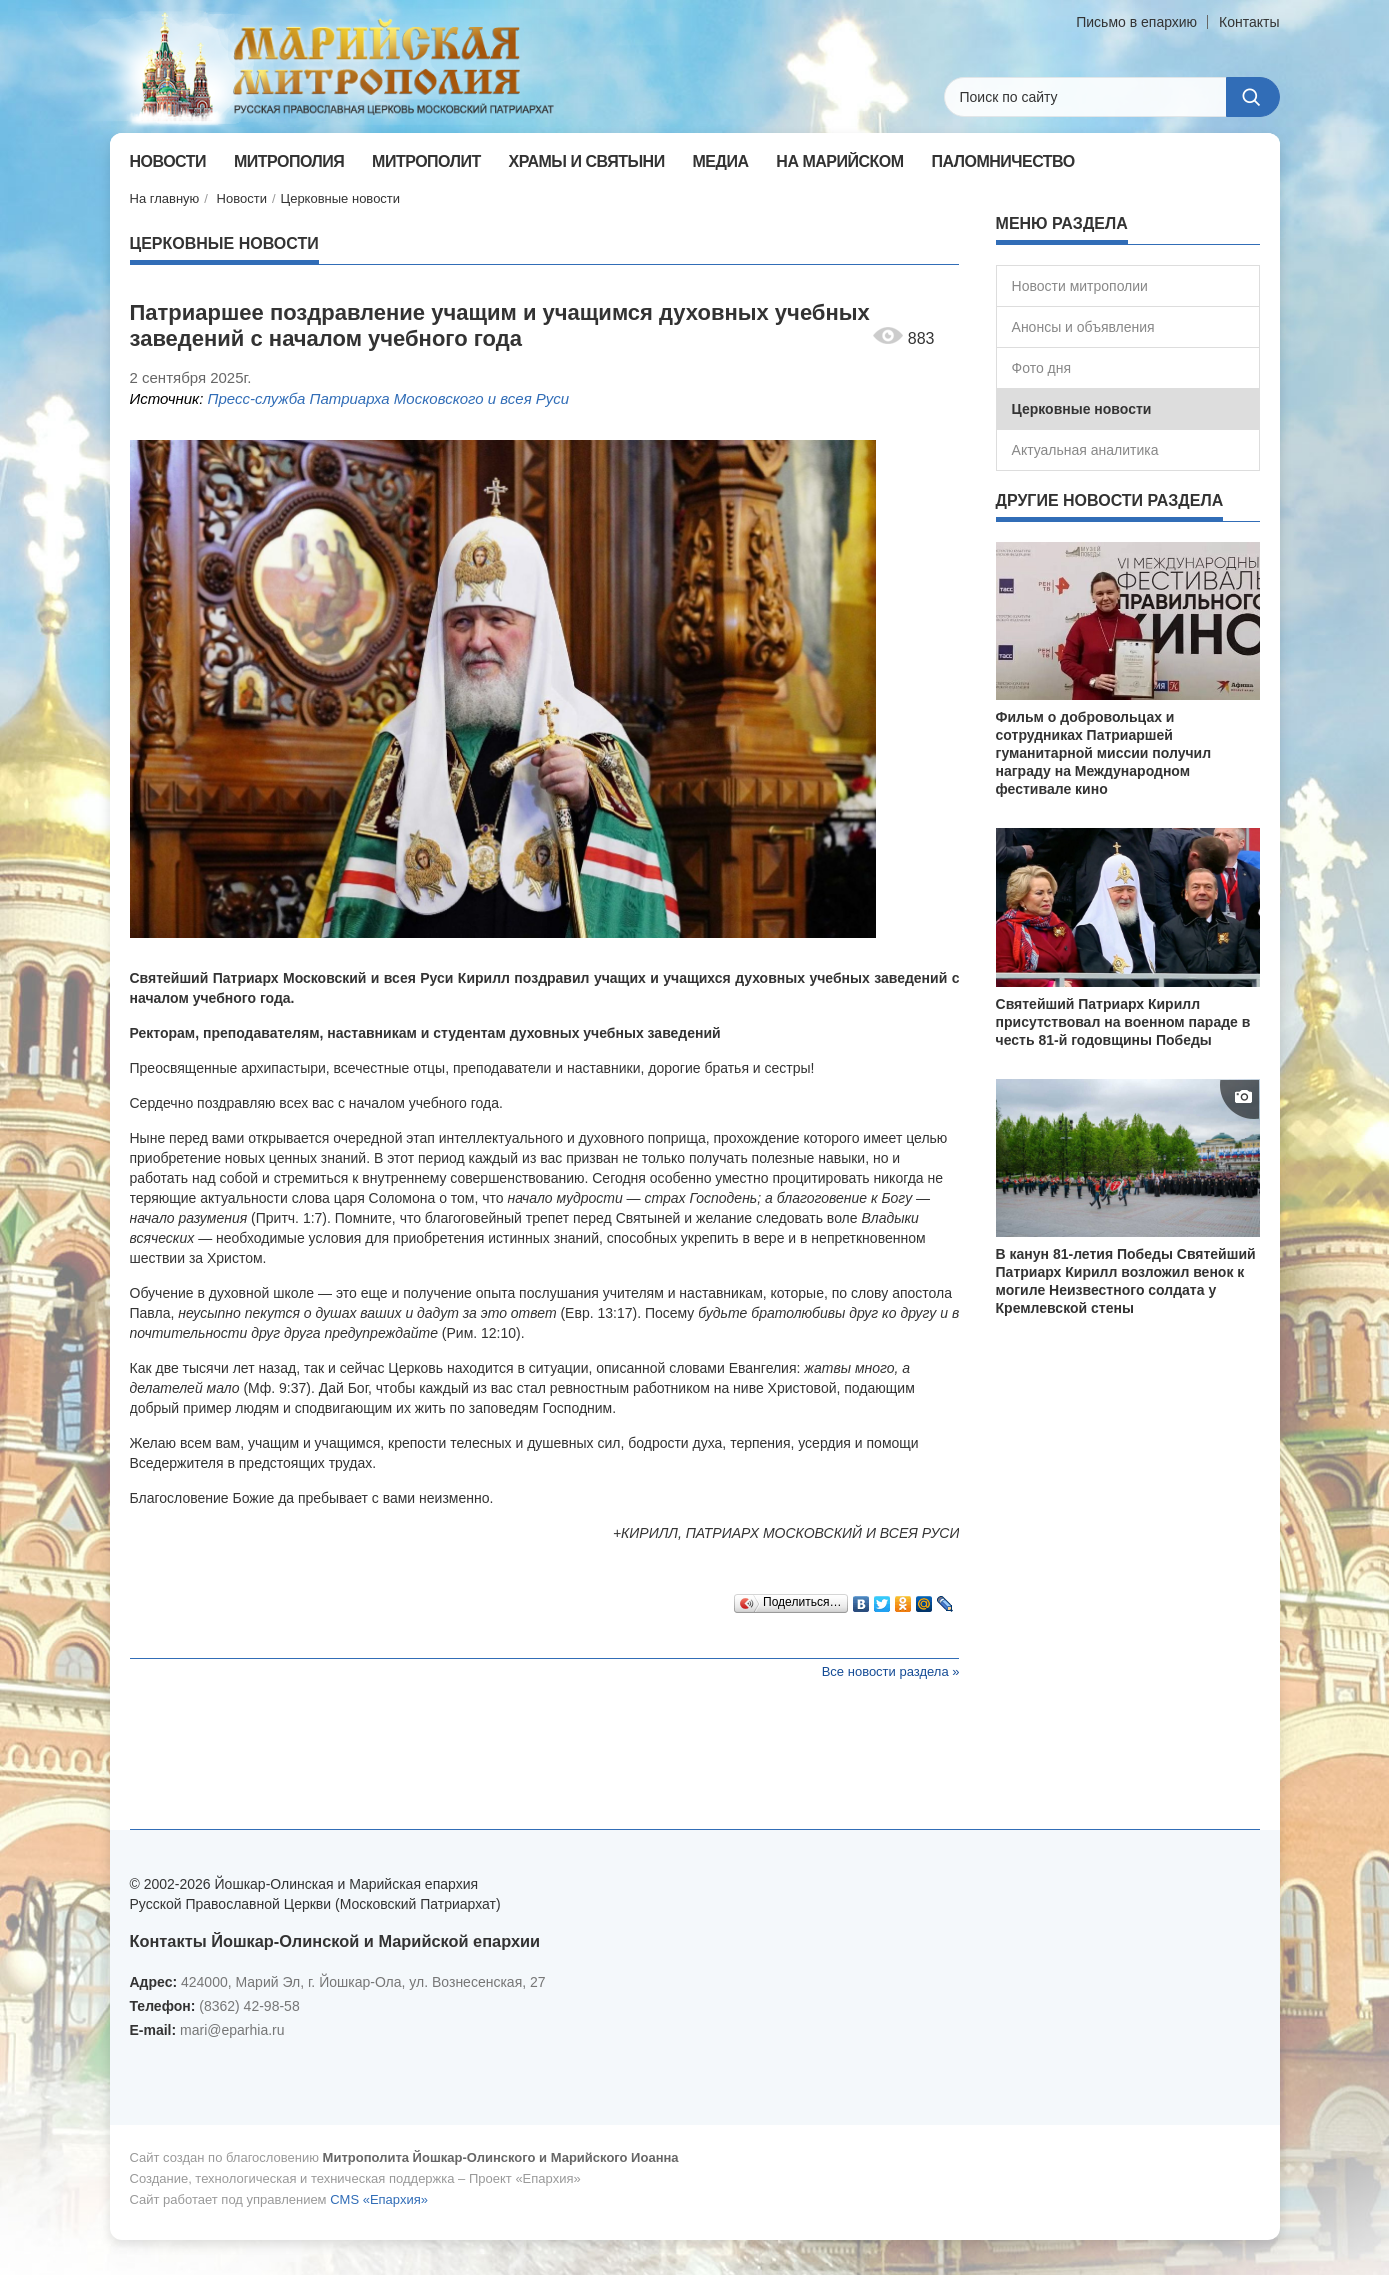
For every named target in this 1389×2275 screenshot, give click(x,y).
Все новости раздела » (891, 1671)
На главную (165, 198)
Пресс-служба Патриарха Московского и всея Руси (389, 398)
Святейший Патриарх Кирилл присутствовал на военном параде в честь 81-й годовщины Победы (1123, 1022)
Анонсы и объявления (1083, 327)
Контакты (1249, 22)
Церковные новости (341, 198)
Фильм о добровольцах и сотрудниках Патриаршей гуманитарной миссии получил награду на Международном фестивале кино (1104, 753)
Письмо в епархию (1136, 22)
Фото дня (1042, 368)
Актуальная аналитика (1085, 450)
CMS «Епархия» (379, 2199)
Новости (242, 198)
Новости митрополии (1080, 286)
